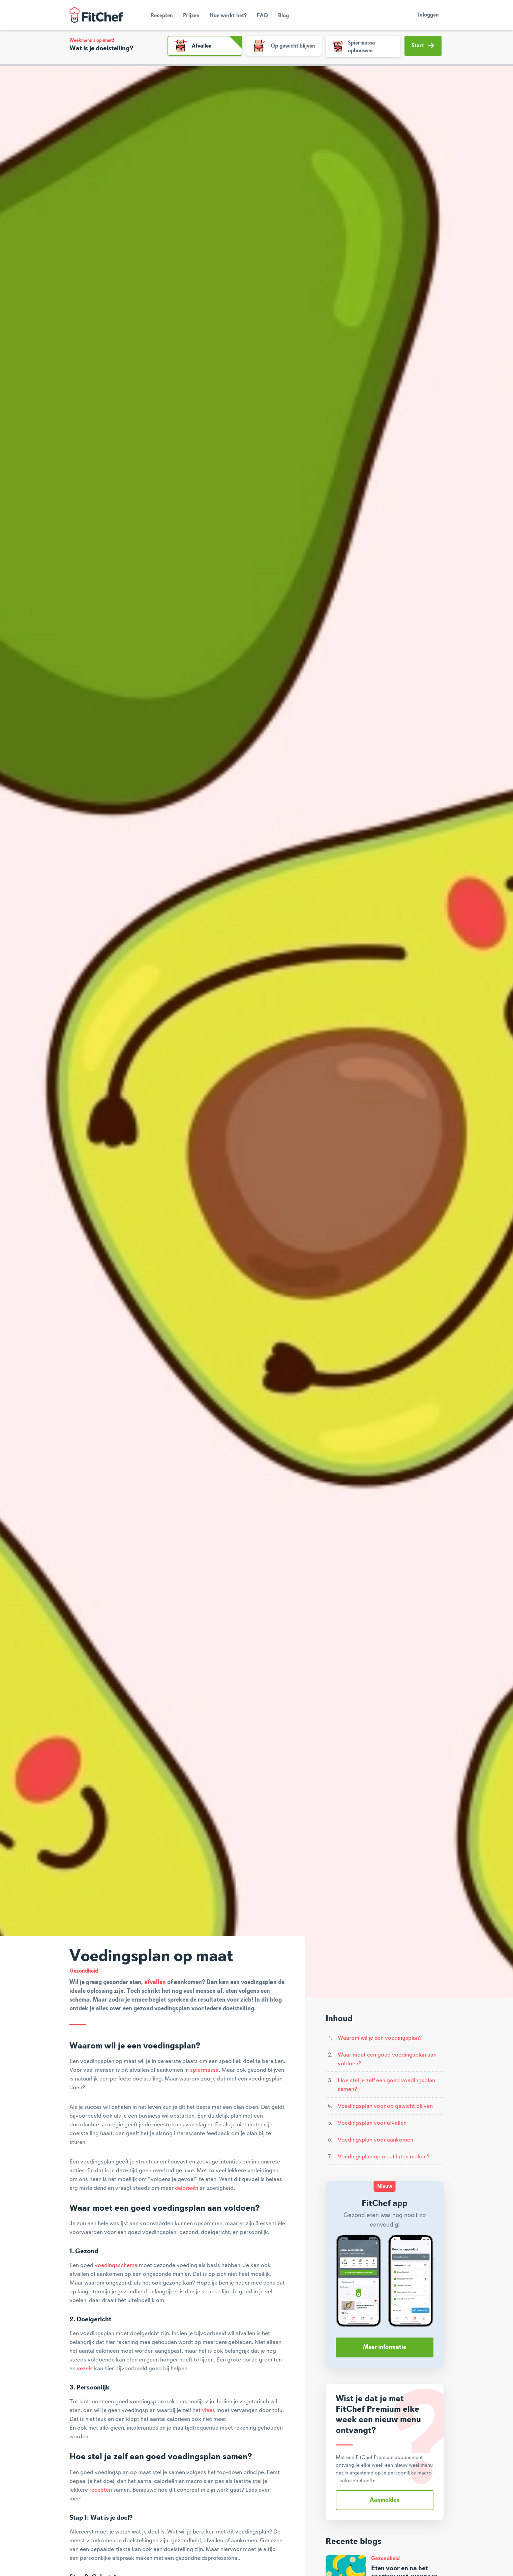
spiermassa (204, 2070)
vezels (85, 2369)
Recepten (162, 16)
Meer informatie (384, 2347)
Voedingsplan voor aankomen (375, 2140)
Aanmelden (385, 2500)
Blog (283, 16)
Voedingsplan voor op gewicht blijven (385, 2106)
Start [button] (423, 46)
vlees (208, 2410)
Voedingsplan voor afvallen (372, 2123)
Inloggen (428, 15)
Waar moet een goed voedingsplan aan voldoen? (387, 2059)
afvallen (155, 1982)
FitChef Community (96, 15)
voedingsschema (116, 2265)
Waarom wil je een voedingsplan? (380, 2038)
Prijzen (191, 16)
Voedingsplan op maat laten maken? (383, 2157)
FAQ (262, 16)
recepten (100, 2490)
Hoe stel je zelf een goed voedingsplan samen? (386, 2084)
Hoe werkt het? (228, 16)
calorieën (186, 2188)
